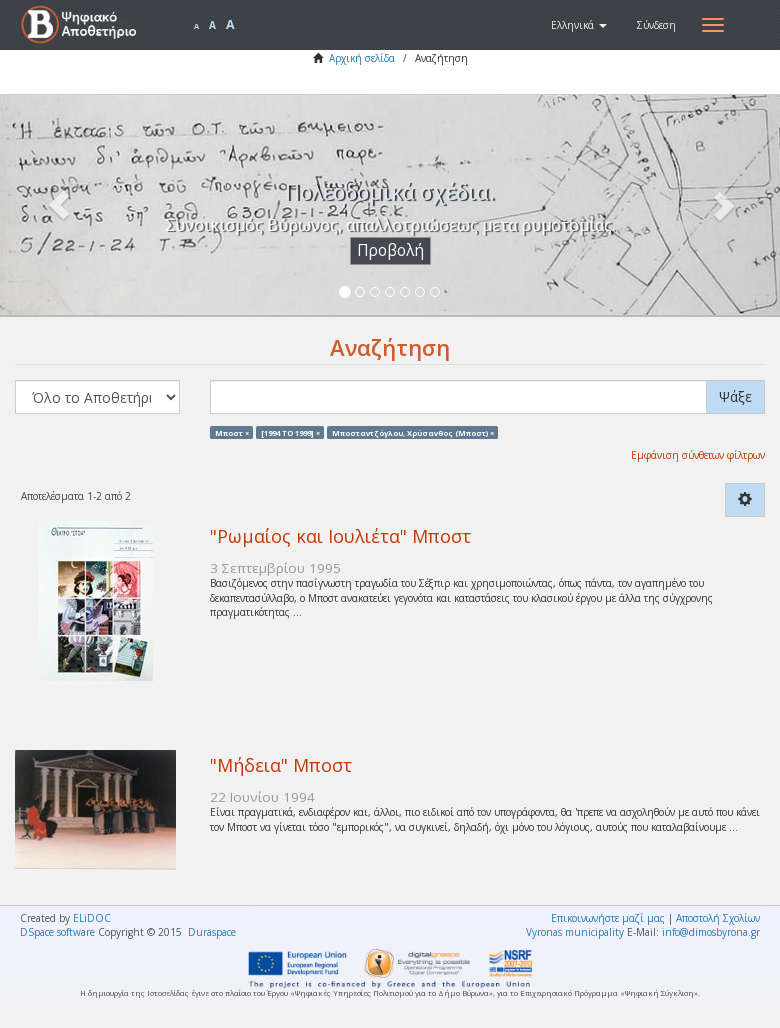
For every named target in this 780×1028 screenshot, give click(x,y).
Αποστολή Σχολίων (718, 918)
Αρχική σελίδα (362, 58)
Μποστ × (232, 432)
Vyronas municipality (575, 932)
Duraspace (212, 932)
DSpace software (57, 932)
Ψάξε (735, 396)
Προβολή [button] (390, 250)
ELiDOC (92, 918)
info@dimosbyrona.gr (711, 932)
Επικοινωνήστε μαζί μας (608, 918)
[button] (579, 25)
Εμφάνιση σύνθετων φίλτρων (698, 455)
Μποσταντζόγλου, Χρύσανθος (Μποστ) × (413, 432)
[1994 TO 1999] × (290, 432)
